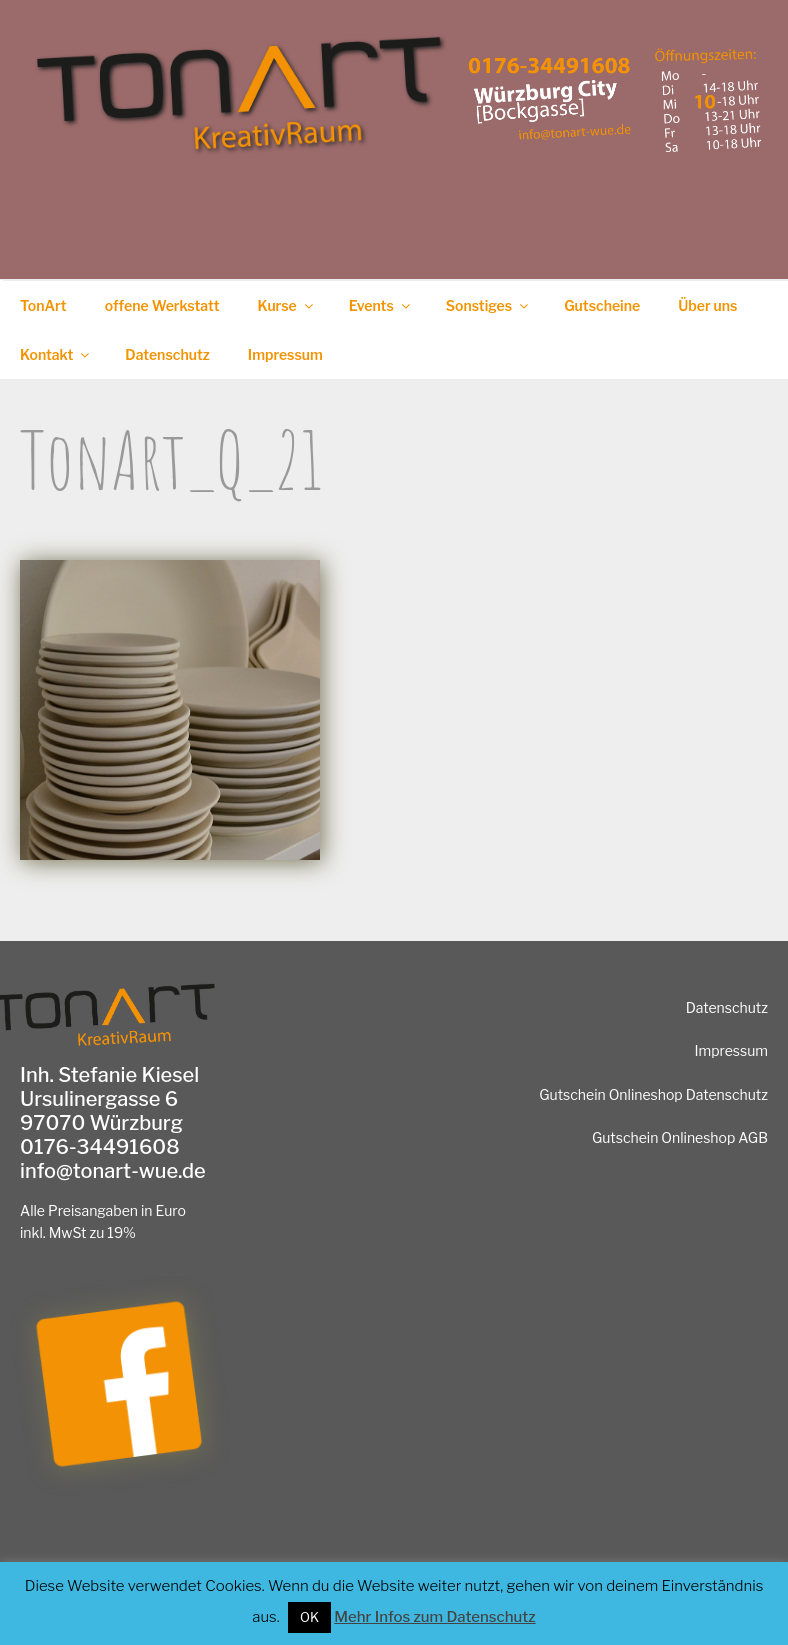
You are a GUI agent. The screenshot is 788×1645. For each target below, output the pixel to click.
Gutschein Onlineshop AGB (680, 1137)
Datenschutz (167, 354)
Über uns (707, 305)
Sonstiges (488, 305)
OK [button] (309, 1617)
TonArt (43, 305)
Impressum (285, 354)
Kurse (287, 305)
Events (381, 305)
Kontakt (56, 354)
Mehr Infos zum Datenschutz (434, 1617)
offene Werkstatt (162, 305)
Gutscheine (602, 305)
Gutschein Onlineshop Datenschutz (653, 1094)
